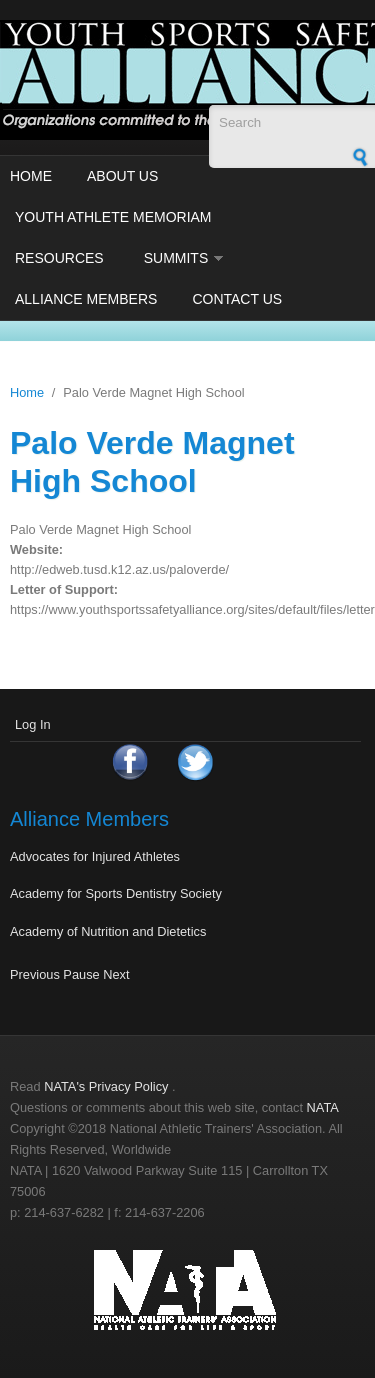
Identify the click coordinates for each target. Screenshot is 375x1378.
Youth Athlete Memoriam (113, 217)
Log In (33, 724)
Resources (59, 258)
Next (116, 974)
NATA (323, 1107)
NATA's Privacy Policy (106, 1086)
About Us (122, 176)
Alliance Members (86, 299)
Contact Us (237, 299)
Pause (81, 974)
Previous (35, 974)
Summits (176, 258)
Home (31, 176)
